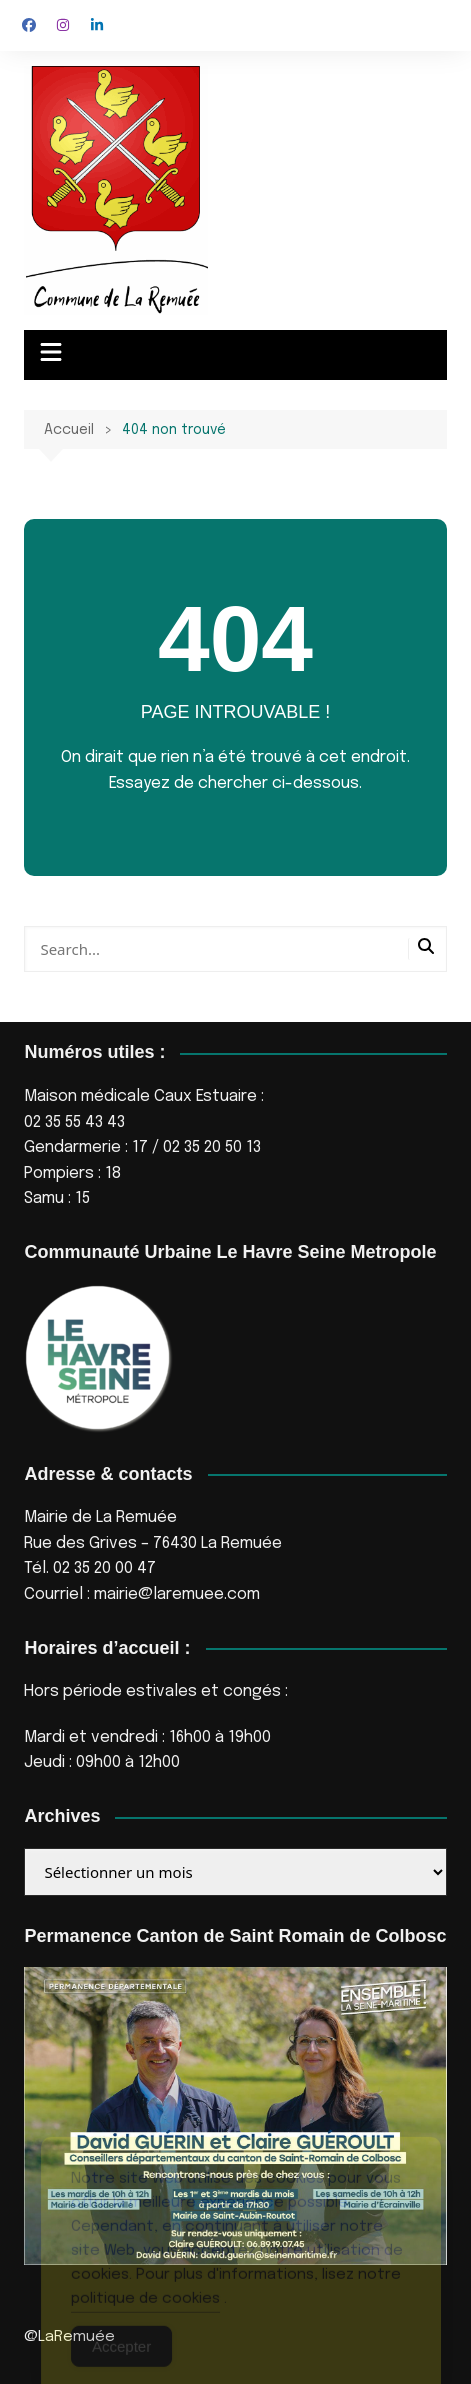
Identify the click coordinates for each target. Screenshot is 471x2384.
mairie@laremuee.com (177, 1594)
